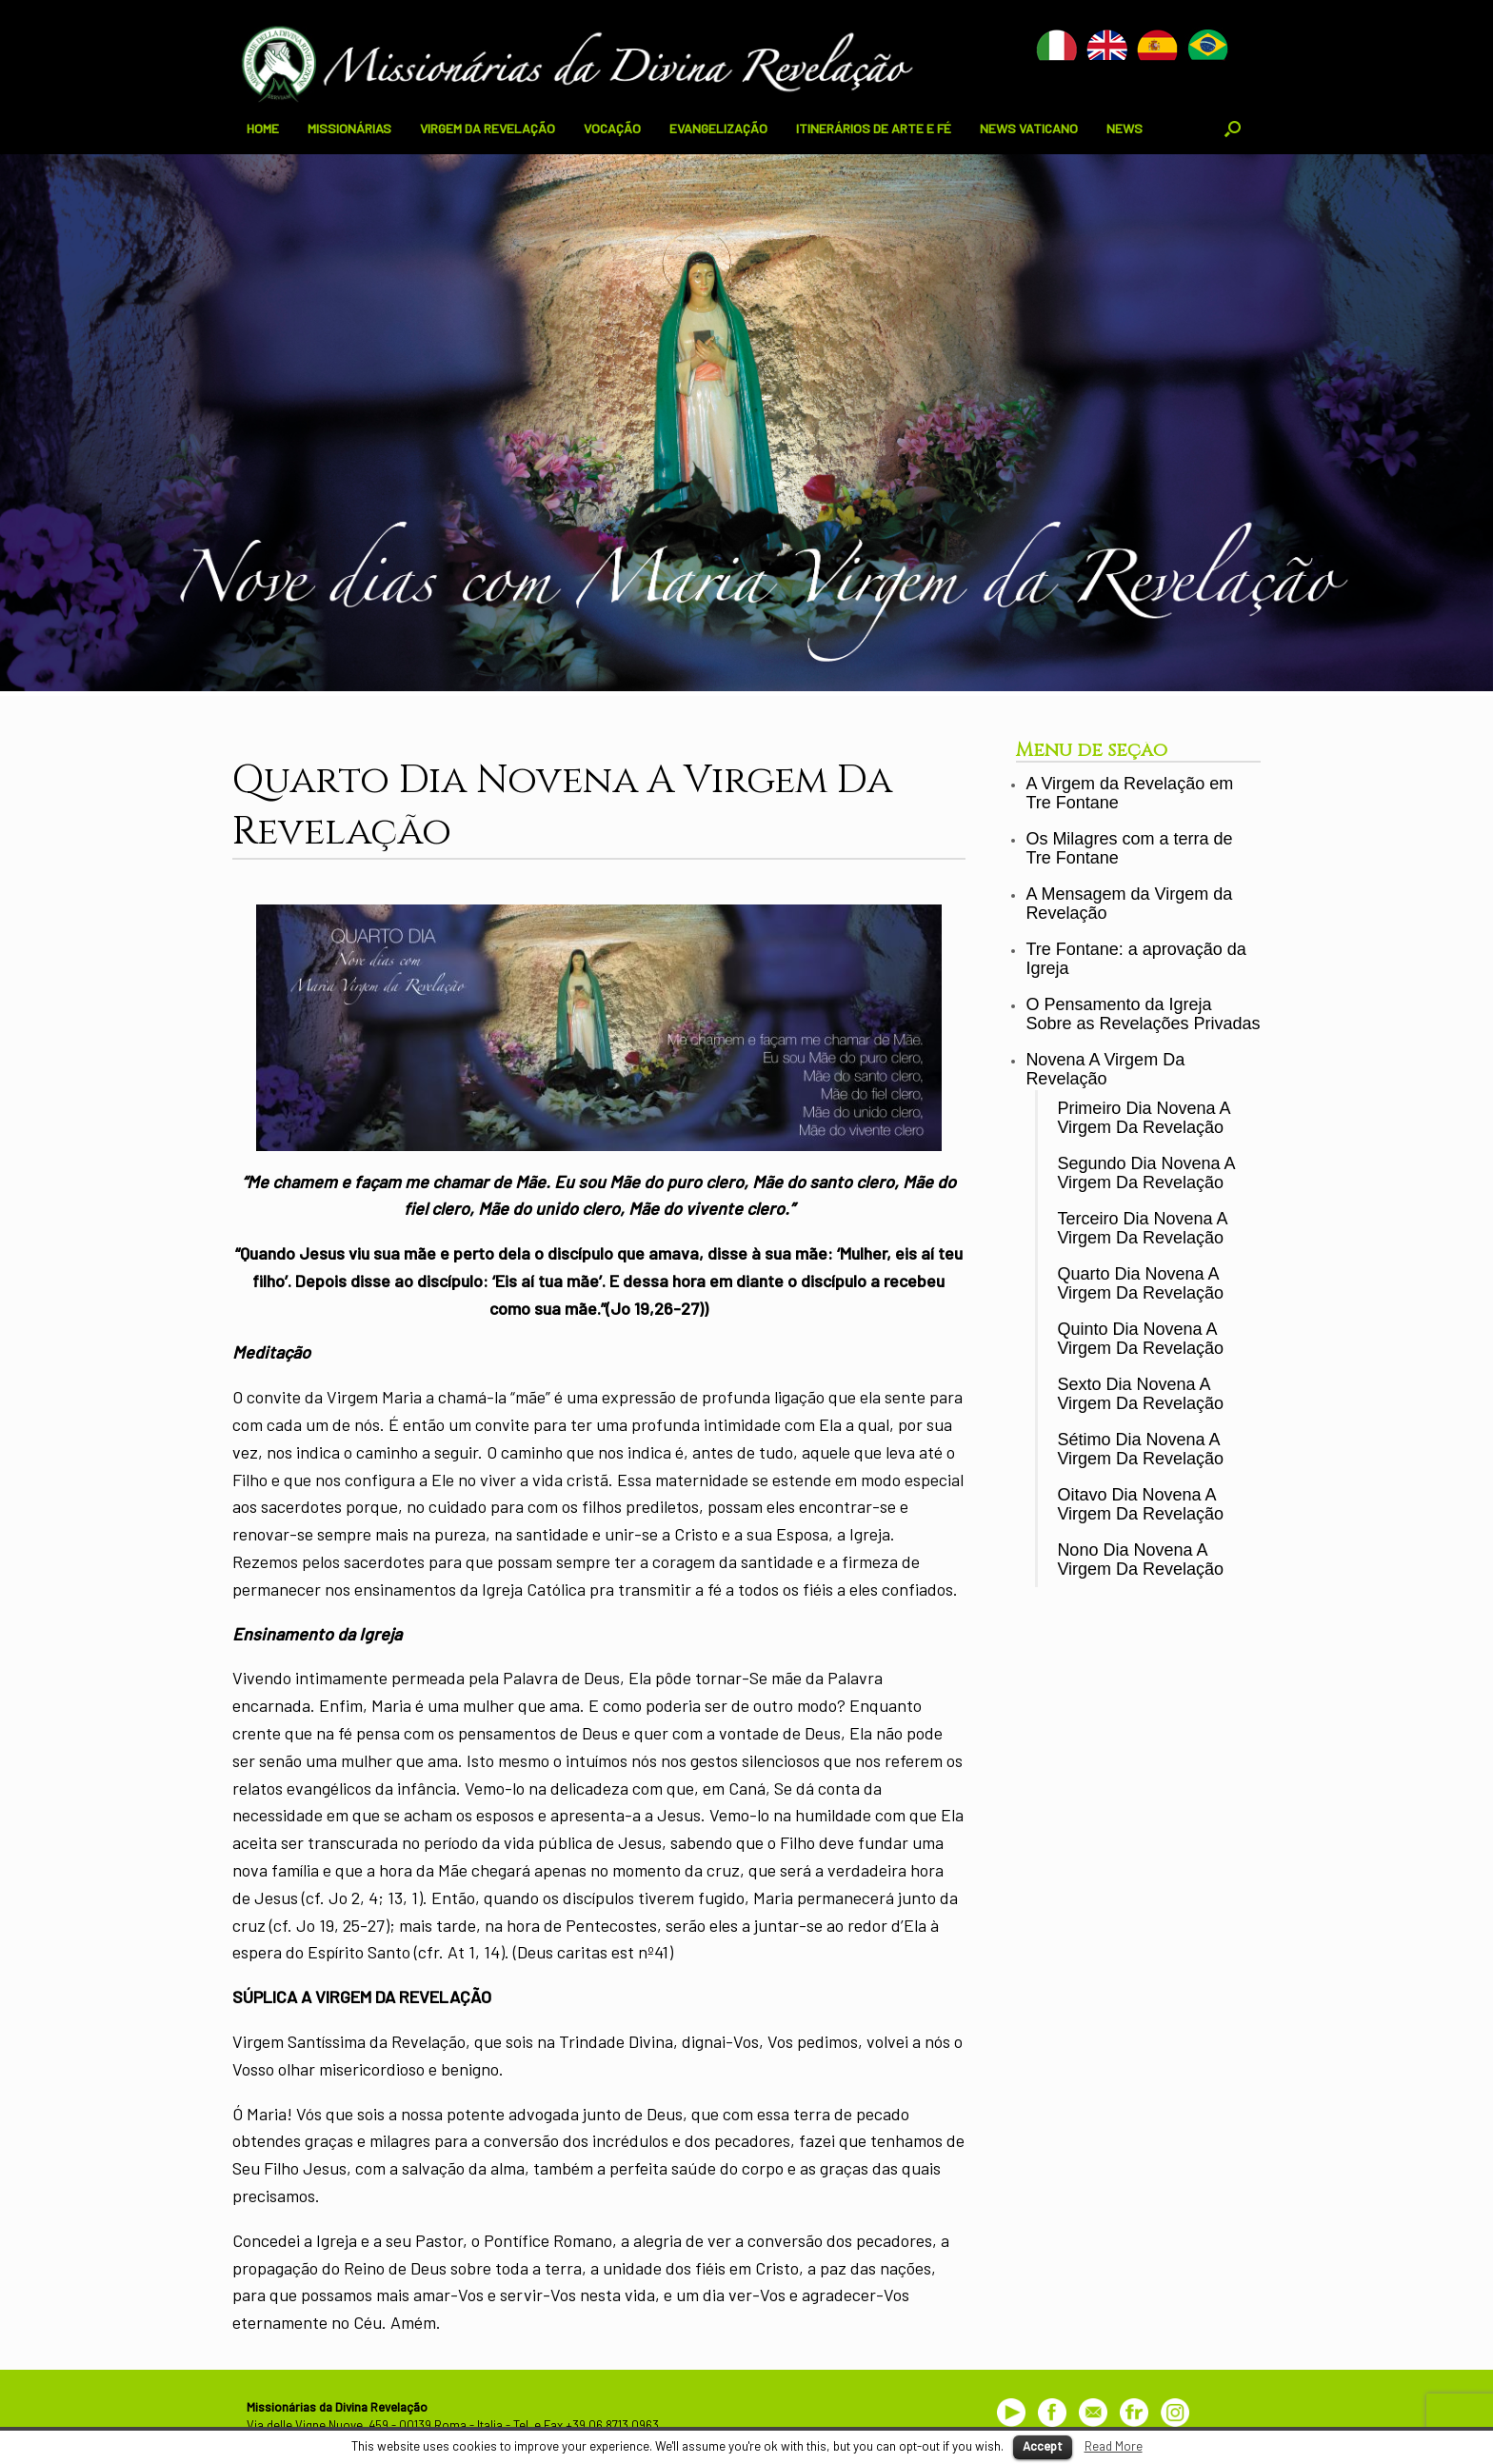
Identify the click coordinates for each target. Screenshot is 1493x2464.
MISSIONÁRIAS (349, 128)
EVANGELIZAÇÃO (718, 128)
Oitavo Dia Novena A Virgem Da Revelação (1140, 1504)
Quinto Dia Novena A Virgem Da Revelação (1140, 1339)
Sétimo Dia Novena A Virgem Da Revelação (1140, 1449)
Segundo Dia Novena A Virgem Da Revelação (1145, 1173)
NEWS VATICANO (1029, 128)
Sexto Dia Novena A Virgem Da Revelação (1140, 1394)
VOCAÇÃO (612, 128)
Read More (1114, 2446)
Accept (1043, 2446)
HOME (263, 128)
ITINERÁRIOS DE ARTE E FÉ (873, 128)
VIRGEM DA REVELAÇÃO (487, 128)
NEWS (1124, 128)
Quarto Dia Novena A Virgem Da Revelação (1140, 1283)
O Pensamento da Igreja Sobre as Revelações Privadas (1142, 1014)
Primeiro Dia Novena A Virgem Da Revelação (1143, 1118)
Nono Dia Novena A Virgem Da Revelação (1140, 1560)
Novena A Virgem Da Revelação (1104, 1069)
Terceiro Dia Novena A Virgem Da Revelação (1141, 1228)
